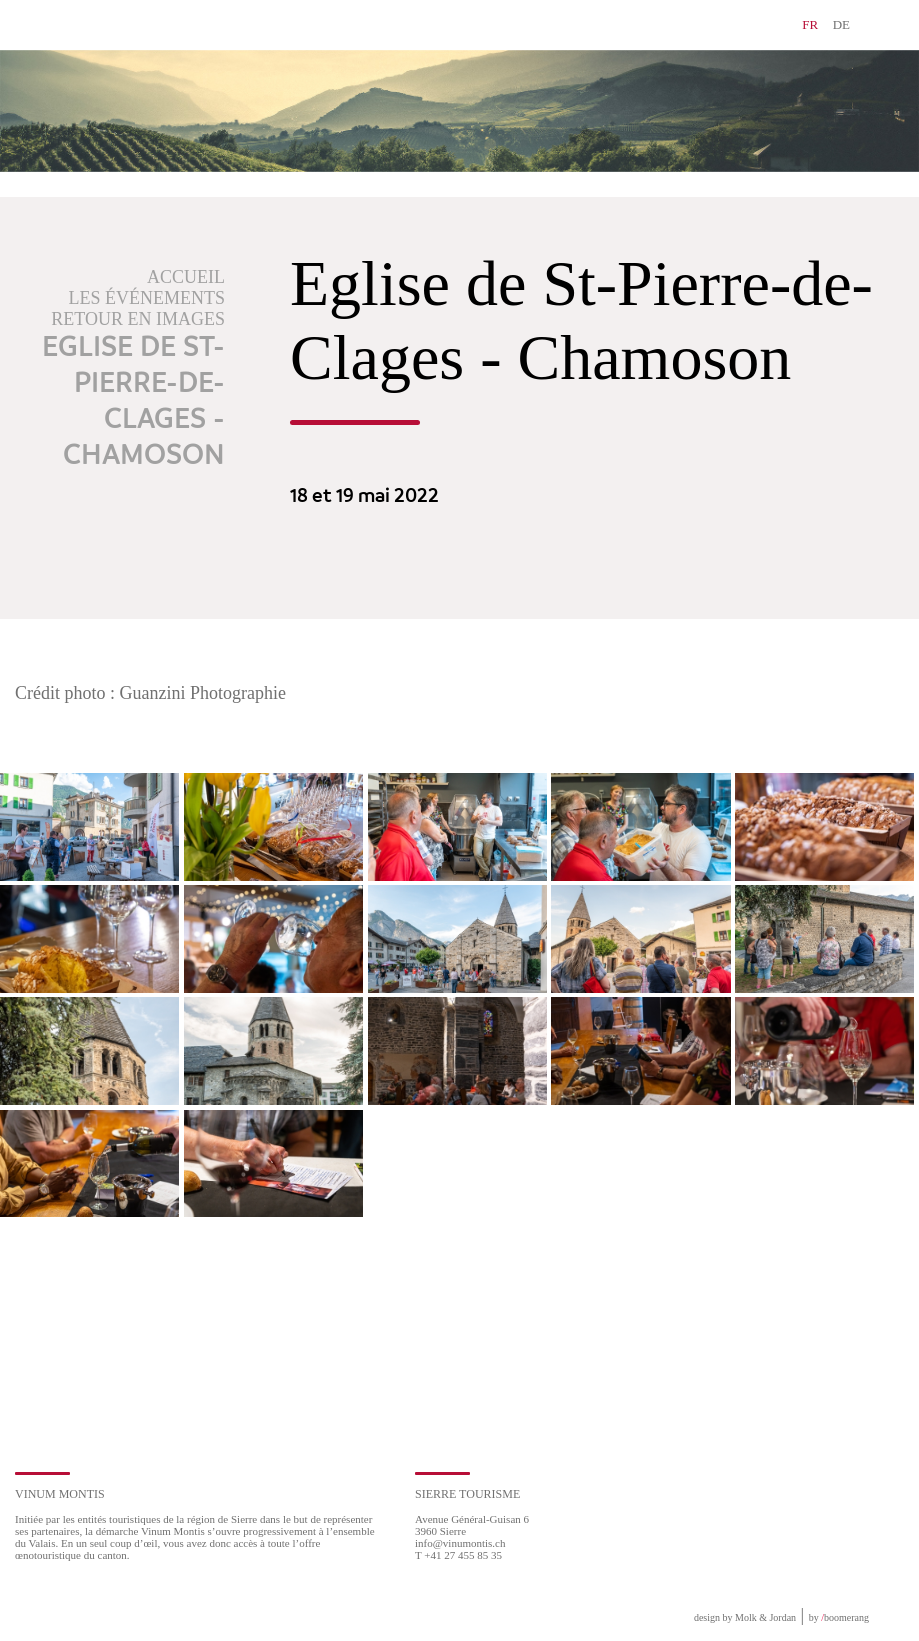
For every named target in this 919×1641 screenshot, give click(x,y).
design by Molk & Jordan (745, 1617)
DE (841, 24)
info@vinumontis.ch (460, 1543)
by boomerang (839, 1617)
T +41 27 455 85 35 (458, 1555)
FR (810, 24)
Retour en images (138, 319)
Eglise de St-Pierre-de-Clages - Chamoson (133, 402)
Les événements (147, 298)
